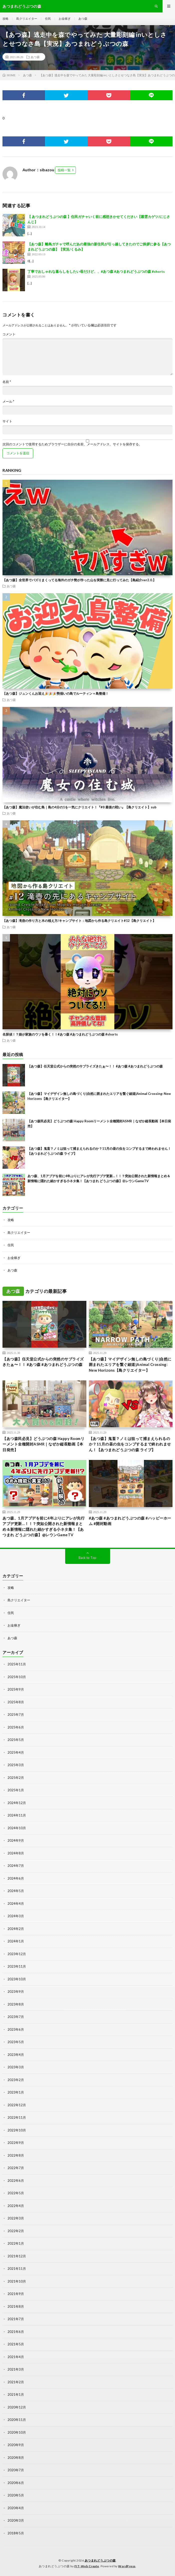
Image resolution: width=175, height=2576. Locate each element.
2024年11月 (16, 1815)
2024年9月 (15, 1840)
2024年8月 (15, 1853)
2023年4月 (15, 2055)
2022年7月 (15, 2168)
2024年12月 (16, 1803)
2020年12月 (16, 2407)
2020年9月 (15, 2445)
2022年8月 (15, 2155)
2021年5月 (15, 2344)
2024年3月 (15, 1916)
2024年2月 (15, 1929)
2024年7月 (15, 1866)
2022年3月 (15, 2218)
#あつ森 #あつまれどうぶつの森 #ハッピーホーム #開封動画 (130, 1521)
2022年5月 (15, 2193)
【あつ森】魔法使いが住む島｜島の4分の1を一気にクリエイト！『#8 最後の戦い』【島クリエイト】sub (79, 807)
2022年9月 (15, 2143)
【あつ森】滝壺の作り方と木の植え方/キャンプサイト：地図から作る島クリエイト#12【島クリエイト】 (79, 921)
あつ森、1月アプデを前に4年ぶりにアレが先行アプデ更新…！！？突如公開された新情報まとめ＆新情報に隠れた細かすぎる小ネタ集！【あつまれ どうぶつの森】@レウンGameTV (43, 1526)
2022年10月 (16, 2130)
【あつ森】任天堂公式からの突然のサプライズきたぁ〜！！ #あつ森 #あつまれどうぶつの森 (95, 1066)
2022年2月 (15, 2231)
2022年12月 (16, 2105)
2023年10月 (16, 1979)
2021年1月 (15, 2394)
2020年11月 (16, 2420)
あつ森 (82, 18)
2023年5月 (15, 2042)
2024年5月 (15, 1891)
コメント (8, 334)
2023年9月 (15, 1992)
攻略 (5, 18)
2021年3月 (15, 2369)
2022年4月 (15, 2206)
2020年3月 (15, 2520)
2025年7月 (15, 1715)
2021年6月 (15, 2332)
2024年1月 (15, 1941)
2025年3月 (15, 1765)
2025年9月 (15, 1689)
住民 (48, 18)
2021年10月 (16, 2281)
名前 (6, 381)
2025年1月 (15, 1790)
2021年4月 (15, 2357)
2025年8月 (15, 1702)
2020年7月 (15, 2470)
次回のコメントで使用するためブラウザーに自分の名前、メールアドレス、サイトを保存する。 (72, 444)
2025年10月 (16, 1677)
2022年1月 (15, 2243)
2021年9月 (15, 2294)
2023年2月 (15, 2080)
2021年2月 (15, 2382)
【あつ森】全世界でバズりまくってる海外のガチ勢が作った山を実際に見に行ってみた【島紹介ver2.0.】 (79, 580)
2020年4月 (15, 2508)
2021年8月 (15, 2306)
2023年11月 (16, 1966)
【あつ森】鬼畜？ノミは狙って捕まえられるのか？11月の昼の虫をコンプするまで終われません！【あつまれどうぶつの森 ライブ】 (130, 1444)
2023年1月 (15, 2092)
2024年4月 (15, 1904)
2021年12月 (16, 2256)
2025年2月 (15, 1778)
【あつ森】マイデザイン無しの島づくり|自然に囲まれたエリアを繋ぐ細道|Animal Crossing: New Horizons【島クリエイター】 (130, 1364)
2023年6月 (15, 2029)
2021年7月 (15, 2319)
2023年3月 (15, 2067)
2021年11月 (16, 2269)
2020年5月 (15, 2495)
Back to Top (87, 1558)
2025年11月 (16, 1664)
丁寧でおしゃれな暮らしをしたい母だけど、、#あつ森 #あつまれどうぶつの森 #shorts (96, 271)
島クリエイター (26, 18)
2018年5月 (15, 2533)
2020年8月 (15, 2458)
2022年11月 (16, 2117)
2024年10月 (16, 1828)
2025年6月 (15, 1727)
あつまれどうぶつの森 (100, 2560)
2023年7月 (15, 2017)
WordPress (127, 2566)
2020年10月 (16, 2432)
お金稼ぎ (65, 18)
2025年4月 (15, 1752)
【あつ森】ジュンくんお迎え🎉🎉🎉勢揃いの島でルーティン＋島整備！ (55, 693)
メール (8, 401)
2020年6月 (15, 2483)
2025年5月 (15, 1740)
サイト (7, 421)
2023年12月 (16, 1954)
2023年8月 (15, 2004)
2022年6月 (15, 2181)
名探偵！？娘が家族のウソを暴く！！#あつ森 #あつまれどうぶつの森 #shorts (60, 1034)
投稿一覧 (64, 170)
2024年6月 (15, 1878)
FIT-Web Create (86, 2566)
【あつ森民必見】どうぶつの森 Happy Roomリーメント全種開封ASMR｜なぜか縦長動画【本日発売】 (43, 1444)
